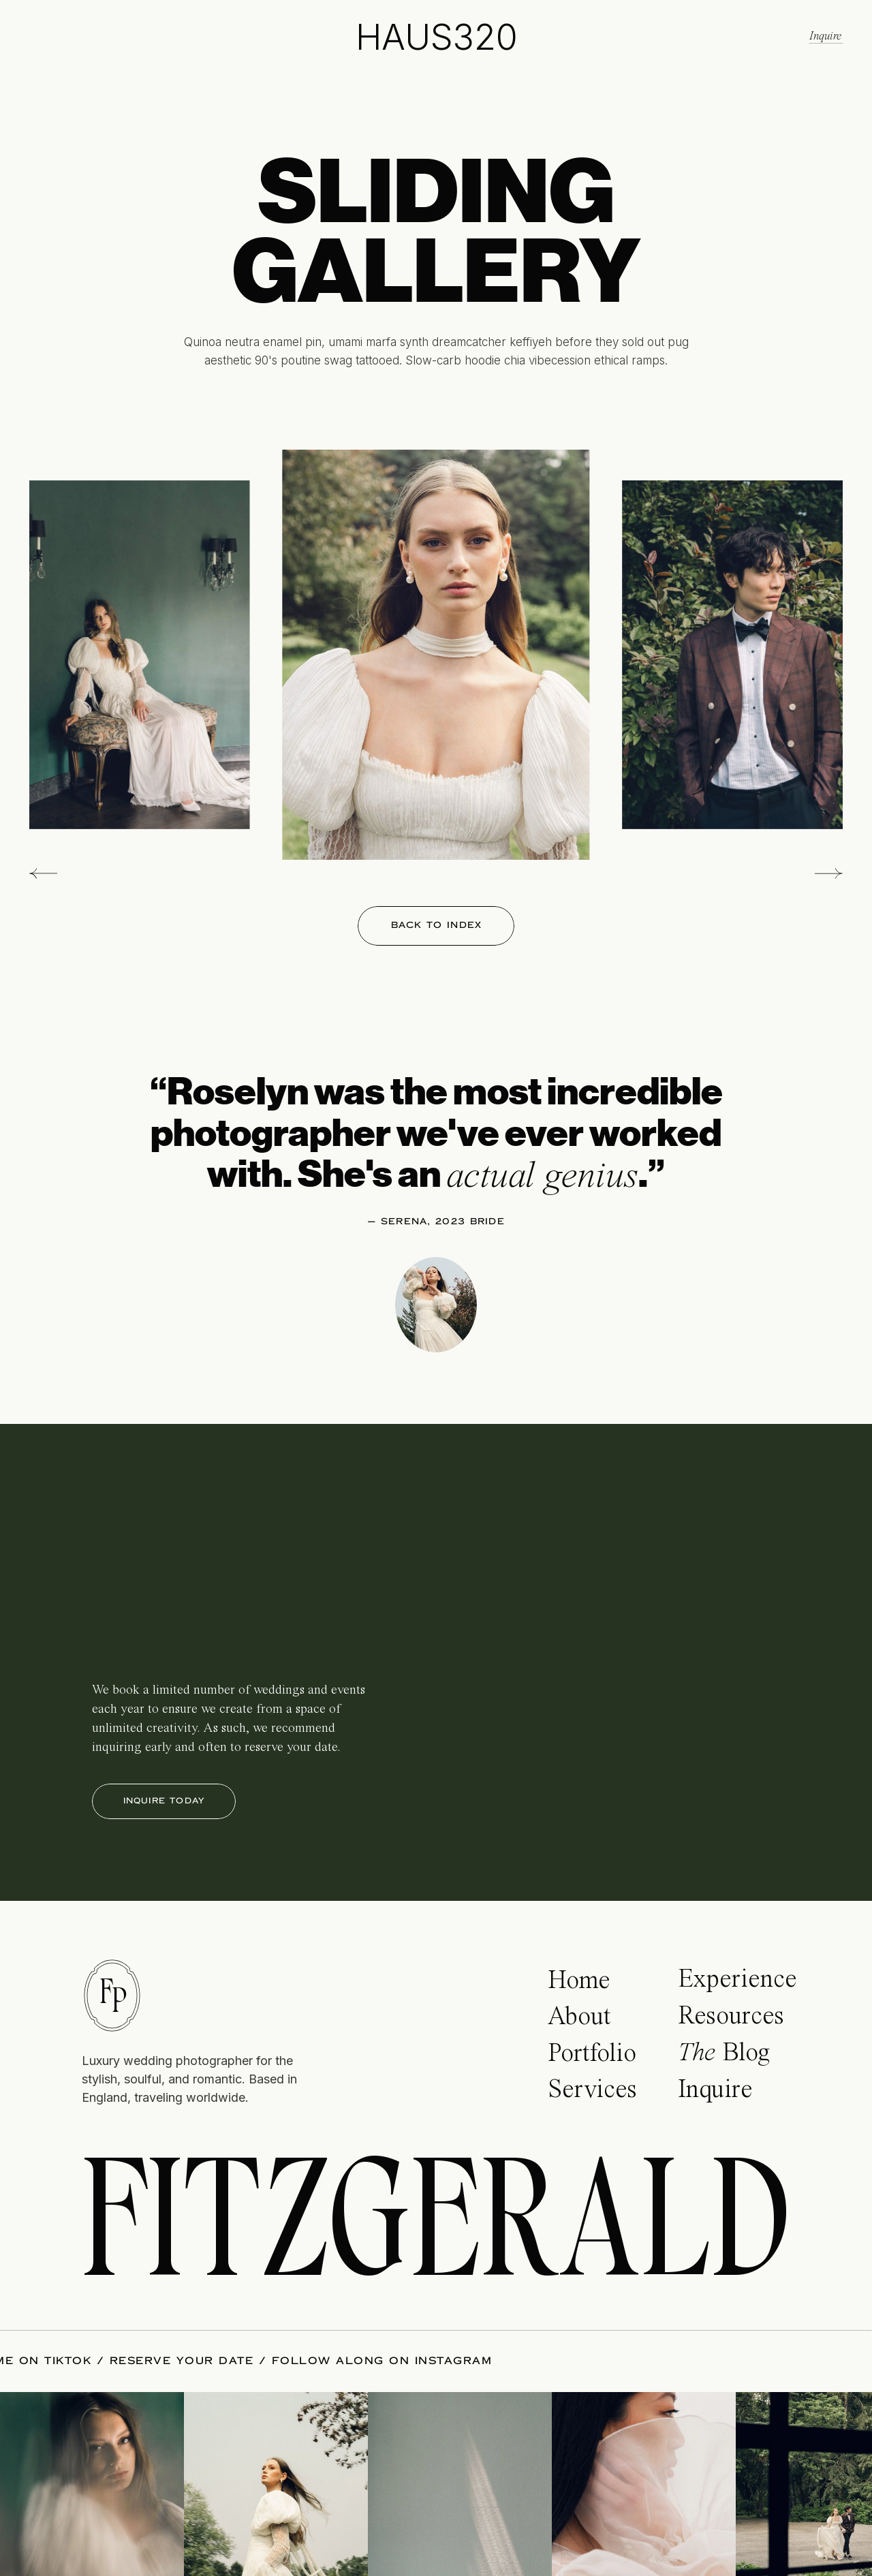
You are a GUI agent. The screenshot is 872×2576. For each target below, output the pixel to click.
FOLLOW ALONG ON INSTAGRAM (374, 2361)
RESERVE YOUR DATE (174, 2361)
